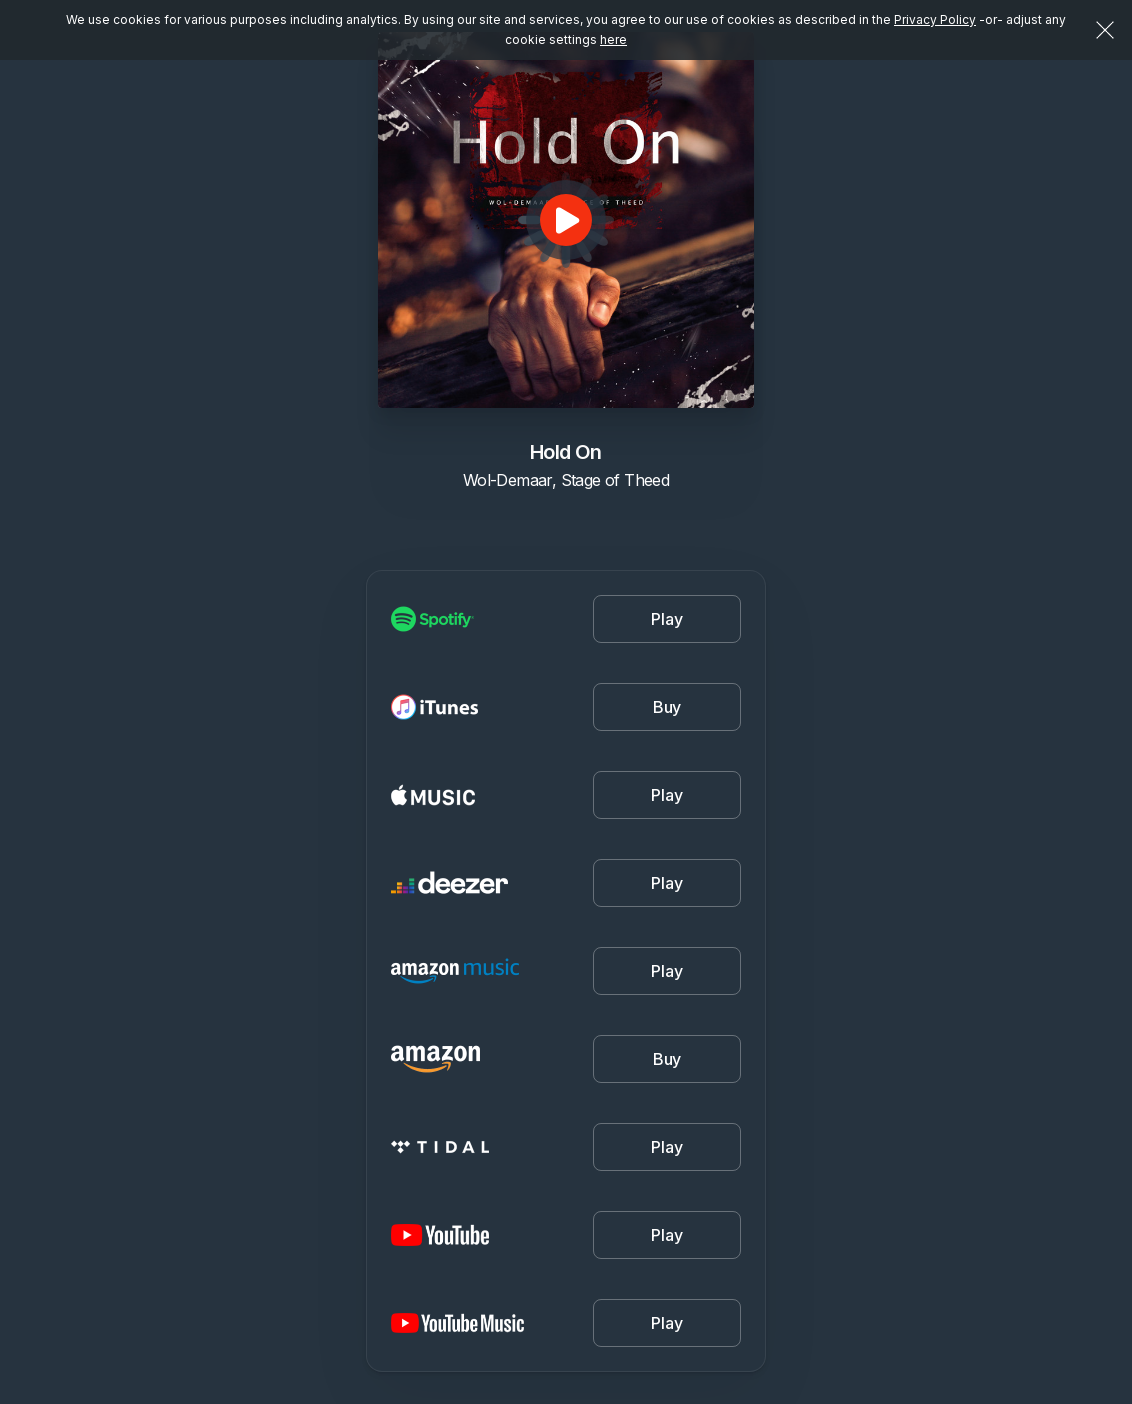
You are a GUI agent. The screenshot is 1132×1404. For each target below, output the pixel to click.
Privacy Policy (935, 19)
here (613, 39)
